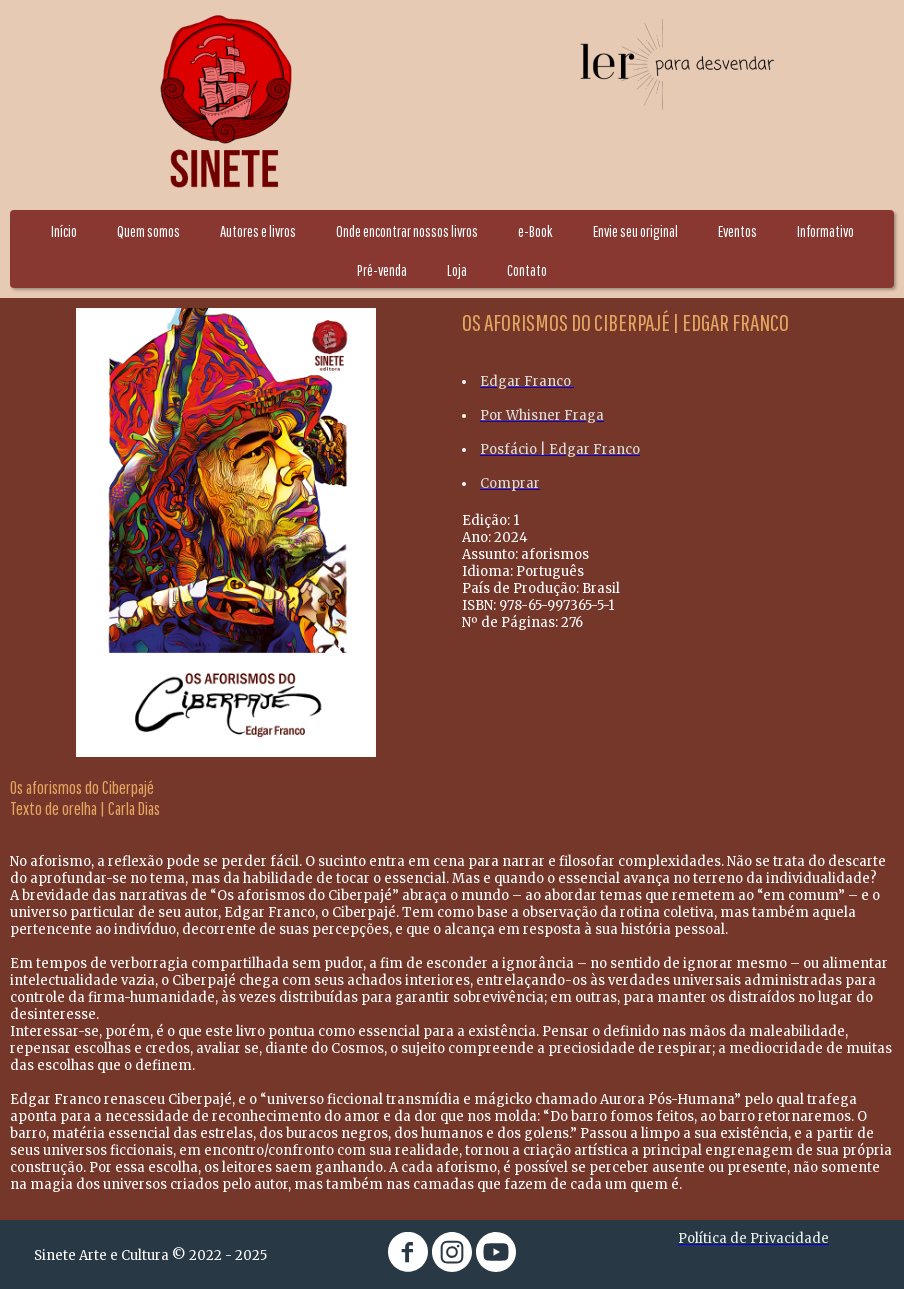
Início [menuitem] (64, 231)
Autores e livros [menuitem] (258, 231)
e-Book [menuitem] (535, 231)
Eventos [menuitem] (737, 231)
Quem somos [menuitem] (148, 231)
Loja (457, 270)
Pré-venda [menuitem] (382, 270)
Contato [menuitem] (527, 270)
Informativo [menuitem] (825, 231)
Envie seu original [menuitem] (635, 231)
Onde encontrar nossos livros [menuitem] (407, 231)
